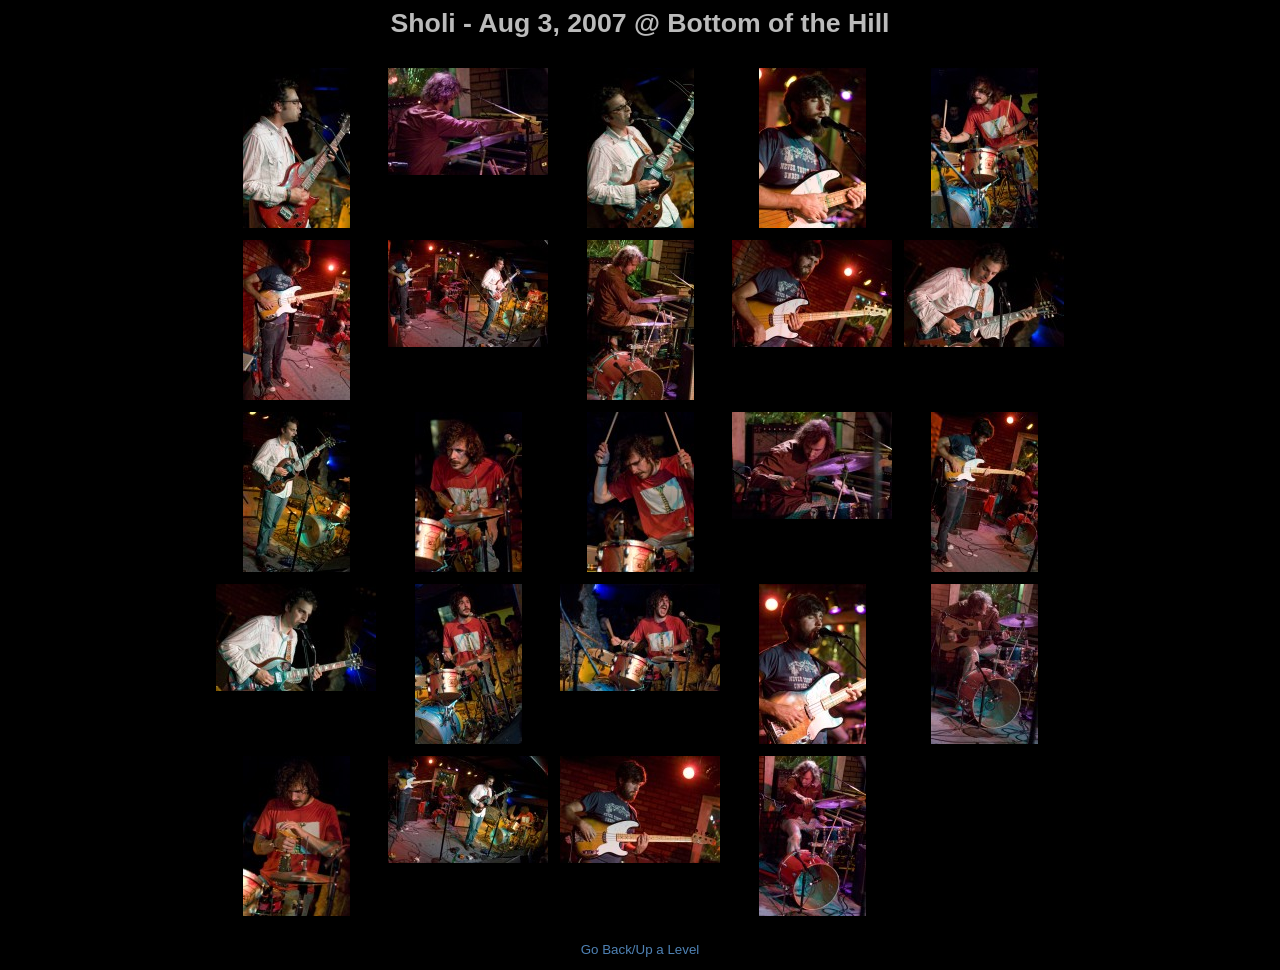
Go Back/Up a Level (640, 949)
